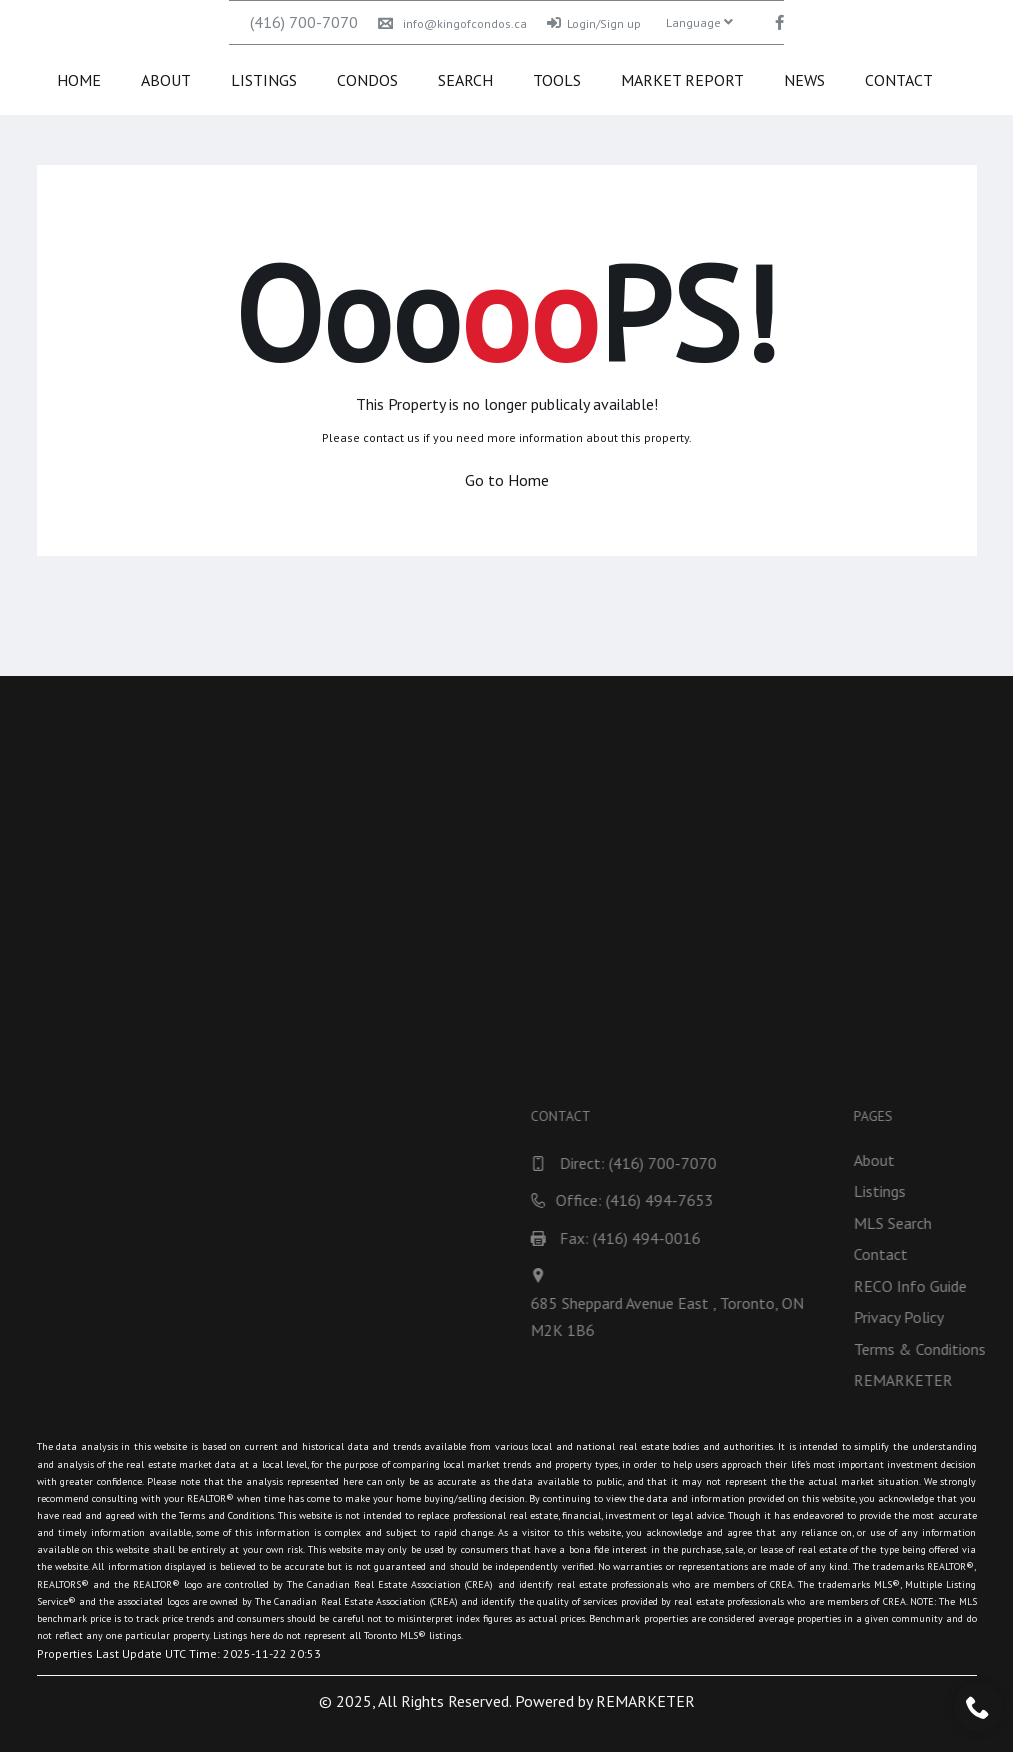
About (166, 80)
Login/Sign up (594, 23)
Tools (557, 80)
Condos (367, 80)
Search (465, 80)
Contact (899, 80)
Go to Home (507, 480)
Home (79, 80)
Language (699, 22)
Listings (264, 80)
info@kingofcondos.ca (452, 23)
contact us (391, 437)
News (804, 80)
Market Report (682, 80)
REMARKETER (645, 1701)
